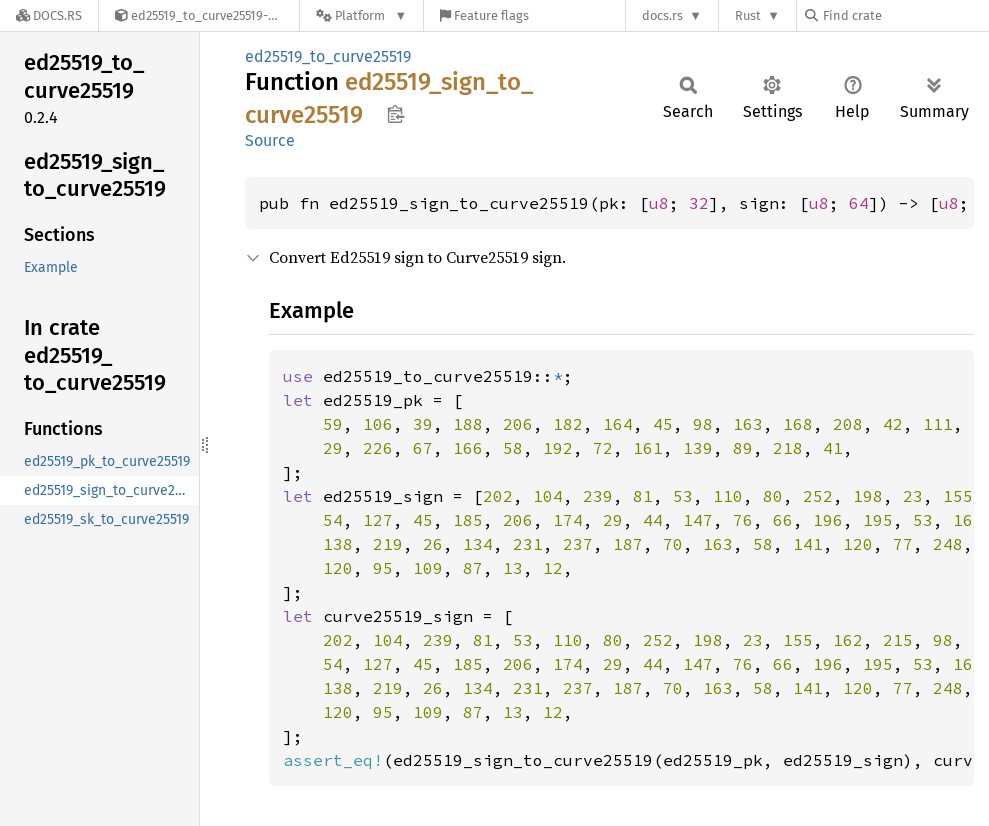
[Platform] (361, 15)
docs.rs (662, 15)
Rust (748, 15)
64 (859, 203)
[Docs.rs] (49, 15)
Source (270, 140)
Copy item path (395, 114)
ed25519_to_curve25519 (328, 56)
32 (699, 203)
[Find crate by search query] (905, 15)
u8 (659, 203)
